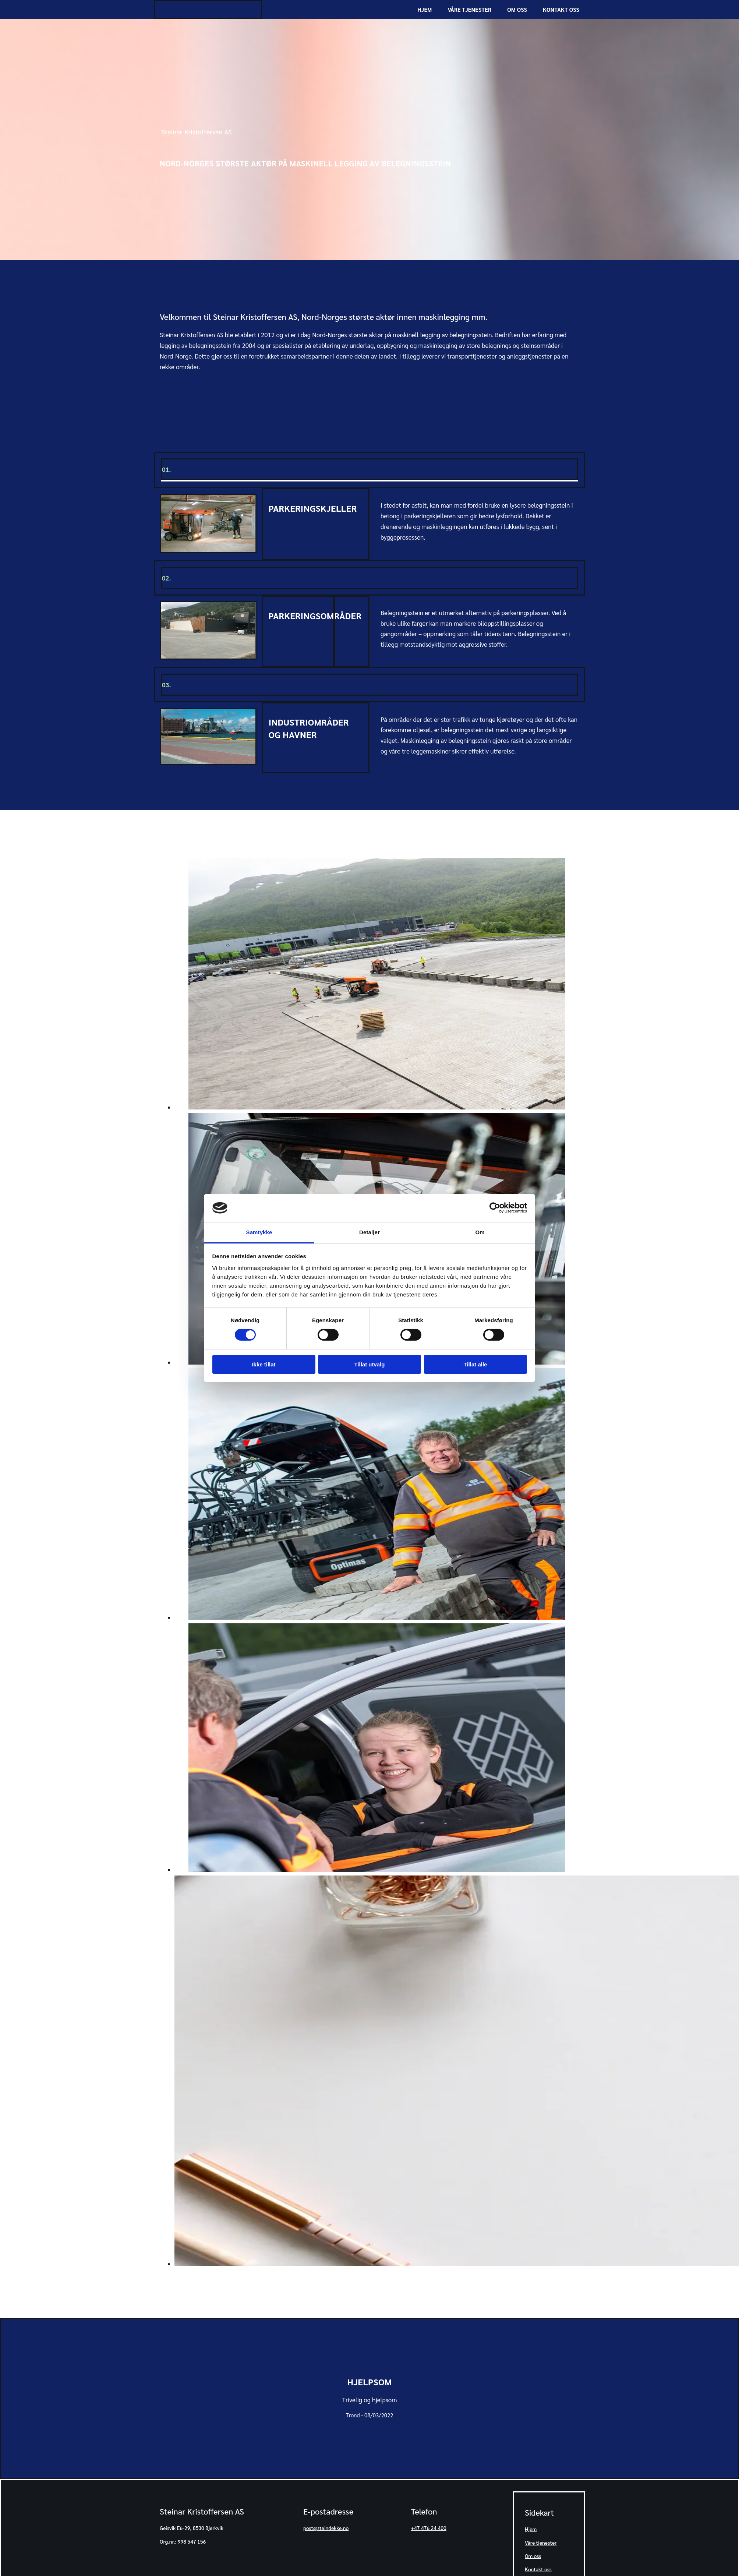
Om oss (517, 9)
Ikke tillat (263, 1364)
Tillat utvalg (369, 1364)
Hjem (424, 9)
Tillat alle (475, 1364)
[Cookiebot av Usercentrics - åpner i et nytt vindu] (495, 1207)
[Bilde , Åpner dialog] (376, 1107)
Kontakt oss (561, 9)
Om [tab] (479, 1232)
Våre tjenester (470, 9)
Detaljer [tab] (369, 1232)
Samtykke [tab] (259, 1232)
